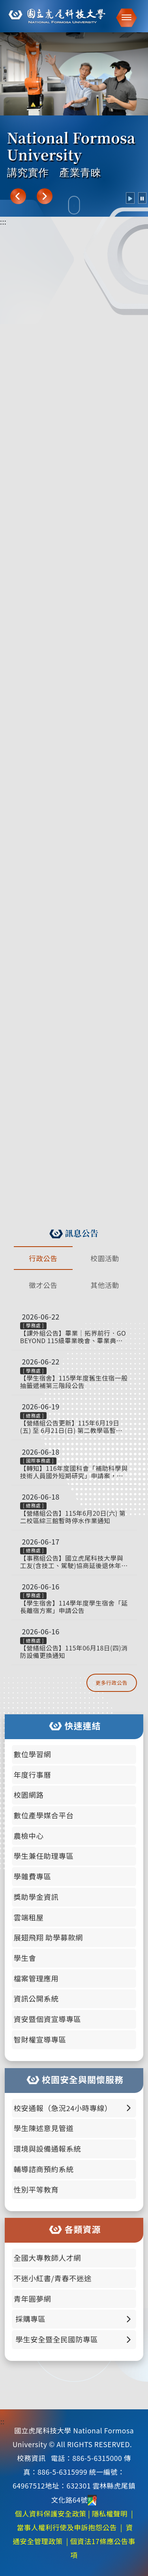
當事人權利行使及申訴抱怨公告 (67, 2527)
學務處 (33, 1325)
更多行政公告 (111, 1682)
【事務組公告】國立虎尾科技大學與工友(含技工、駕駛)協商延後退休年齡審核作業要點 (74, 1561)
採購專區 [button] (72, 2319)
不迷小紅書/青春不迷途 (53, 2278)
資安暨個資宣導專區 (47, 2019)
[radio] (130, 197)
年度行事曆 (32, 1774)
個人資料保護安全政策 (50, 2513)
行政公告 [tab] (43, 1258)
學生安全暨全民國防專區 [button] (72, 2339)
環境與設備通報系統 (47, 2148)
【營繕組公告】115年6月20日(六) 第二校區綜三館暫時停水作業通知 (73, 1516)
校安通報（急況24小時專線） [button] (72, 2108)
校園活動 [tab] (105, 1258)
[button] (124, 17)
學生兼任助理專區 (44, 1856)
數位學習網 (32, 1754)
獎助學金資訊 (36, 1897)
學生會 (25, 1958)
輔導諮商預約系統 (44, 2169)
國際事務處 (38, 1460)
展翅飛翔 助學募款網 (48, 1937)
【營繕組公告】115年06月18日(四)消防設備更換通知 (74, 1651)
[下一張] (44, 196)
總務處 (33, 1415)
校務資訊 (31, 2458)
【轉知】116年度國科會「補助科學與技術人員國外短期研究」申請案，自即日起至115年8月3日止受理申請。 (74, 1472)
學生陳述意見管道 (44, 2128)
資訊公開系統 (36, 1998)
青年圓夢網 (32, 2298)
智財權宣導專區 (40, 2039)
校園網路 (29, 1795)
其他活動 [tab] (105, 1285)
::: (3, 222)
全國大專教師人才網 (47, 2258)
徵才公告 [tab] (43, 1285)
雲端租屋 (29, 1917)
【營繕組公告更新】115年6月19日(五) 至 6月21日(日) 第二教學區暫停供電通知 (71, 1426)
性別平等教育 (36, 2189)
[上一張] (18, 196)
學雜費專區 (32, 1876)
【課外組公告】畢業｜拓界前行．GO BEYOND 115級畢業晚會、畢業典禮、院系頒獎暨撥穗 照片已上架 (73, 1336)
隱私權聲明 (109, 2513)
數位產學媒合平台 (44, 1815)
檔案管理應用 (36, 1978)
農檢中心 (29, 1836)
